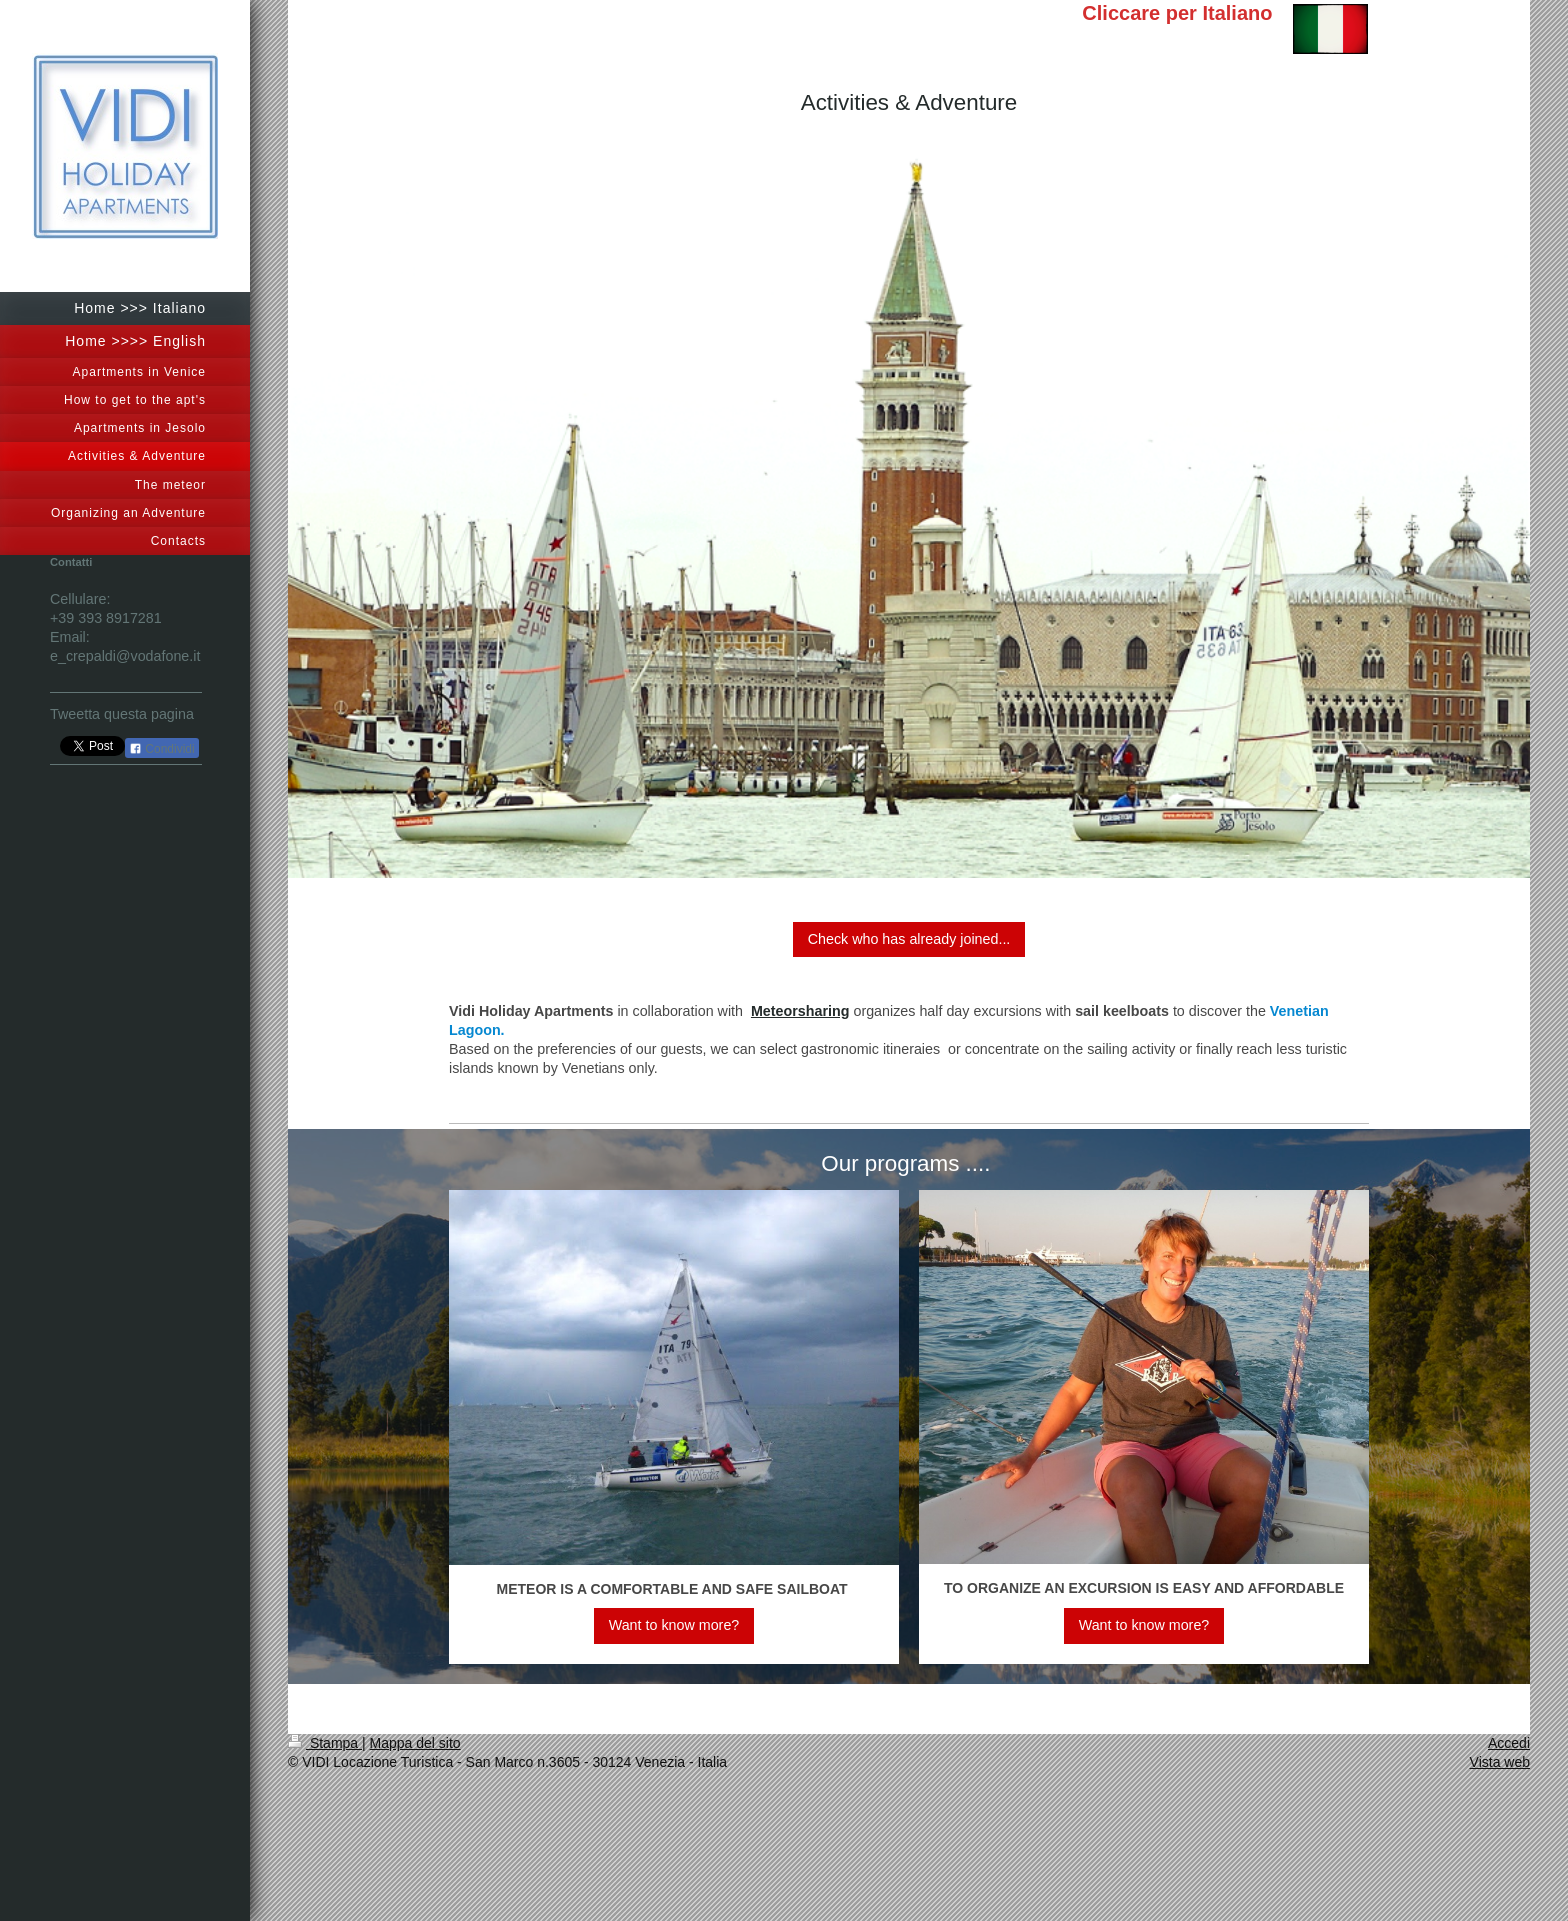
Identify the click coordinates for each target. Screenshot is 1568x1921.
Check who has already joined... (909, 939)
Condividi (162, 749)
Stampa (325, 1743)
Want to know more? (674, 1625)
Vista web (1500, 1762)
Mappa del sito (415, 1743)
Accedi (1509, 1743)
